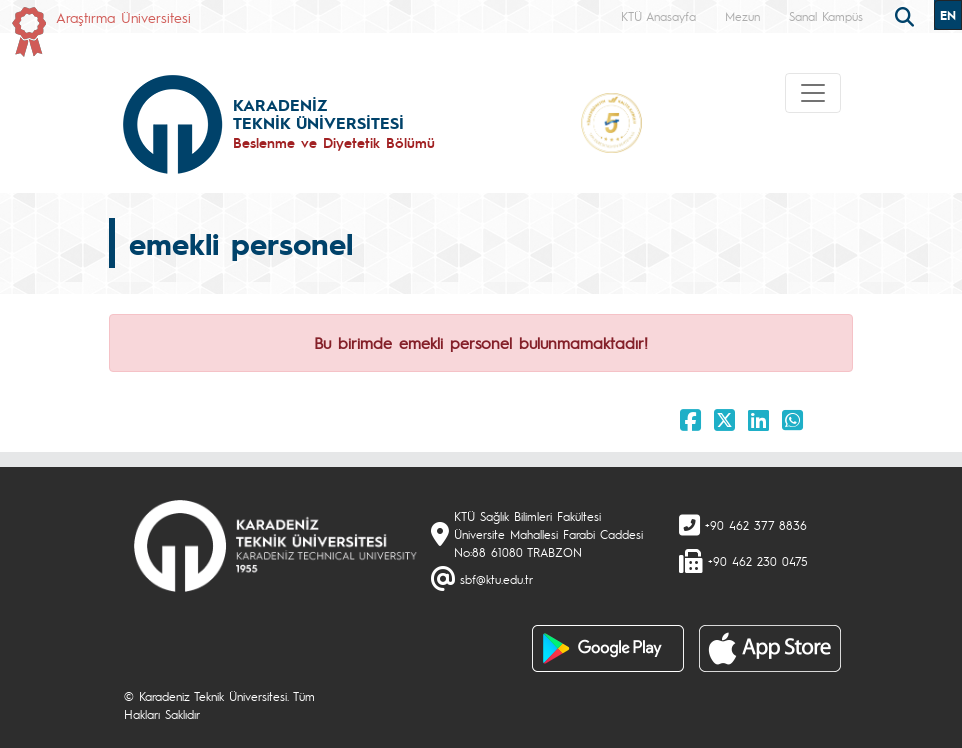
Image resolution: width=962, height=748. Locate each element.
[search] (907, 15)
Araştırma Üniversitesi (123, 17)
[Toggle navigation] (813, 93)
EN (948, 15)
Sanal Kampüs (826, 16)
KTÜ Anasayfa (658, 16)
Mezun (742, 16)
